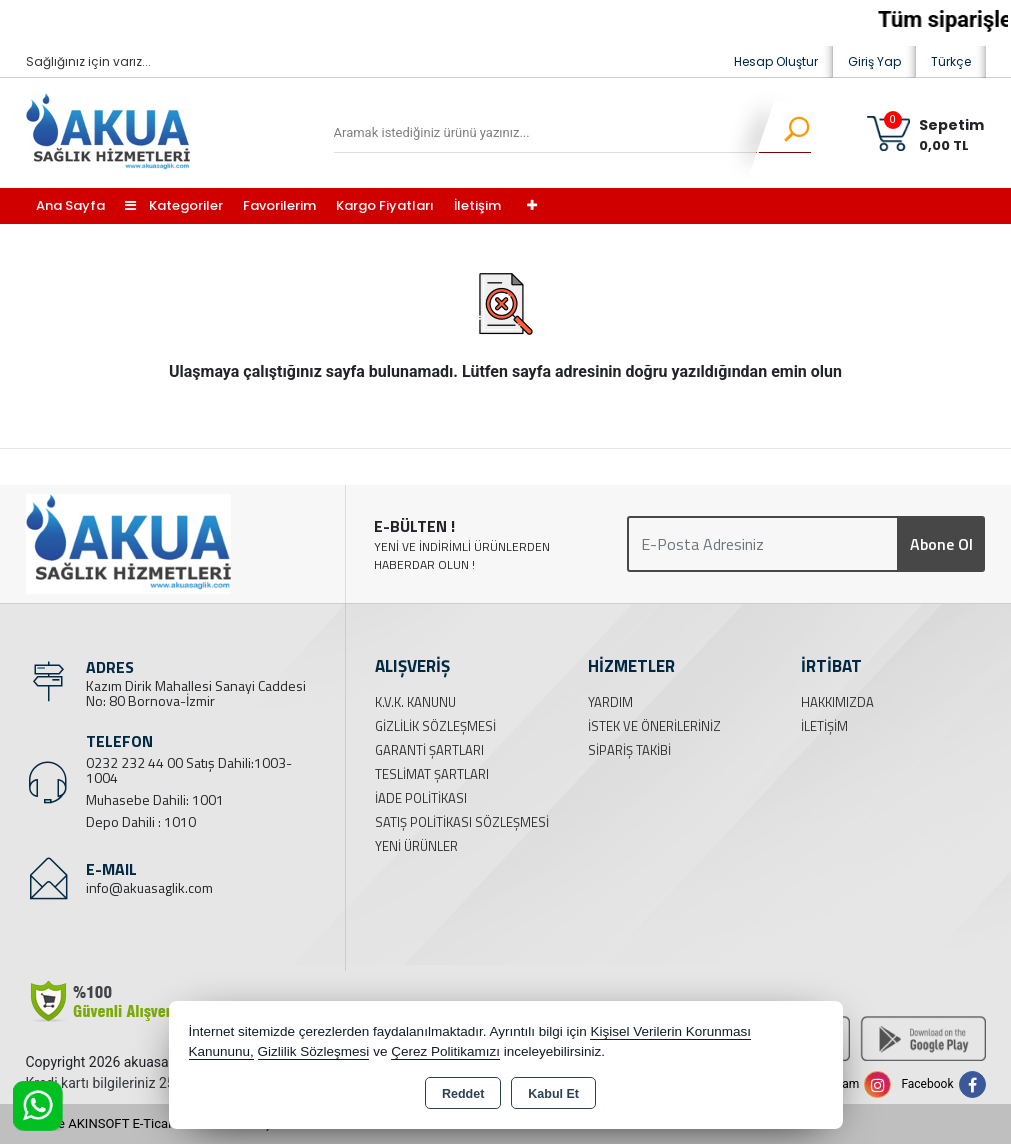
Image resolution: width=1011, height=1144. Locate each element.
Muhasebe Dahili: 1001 (155, 799)
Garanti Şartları (429, 750)
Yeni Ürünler (416, 846)
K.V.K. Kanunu (415, 702)
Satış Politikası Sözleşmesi (462, 822)
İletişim (477, 205)
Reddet (463, 1094)
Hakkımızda (837, 702)
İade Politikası (421, 798)
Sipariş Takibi (629, 750)
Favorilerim (279, 205)
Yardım (610, 702)
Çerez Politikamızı (445, 1051)
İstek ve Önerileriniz (654, 726)
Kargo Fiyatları (385, 205)
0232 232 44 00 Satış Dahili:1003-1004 (189, 770)
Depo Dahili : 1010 (141, 821)
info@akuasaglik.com (149, 887)
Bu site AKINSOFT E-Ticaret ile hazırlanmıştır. (155, 1123)
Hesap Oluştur (776, 61)
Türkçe (951, 61)
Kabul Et (553, 1094)
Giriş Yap (874, 61)
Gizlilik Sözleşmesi (435, 726)
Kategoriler (174, 205)
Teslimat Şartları (432, 774)
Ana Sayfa (70, 205)
